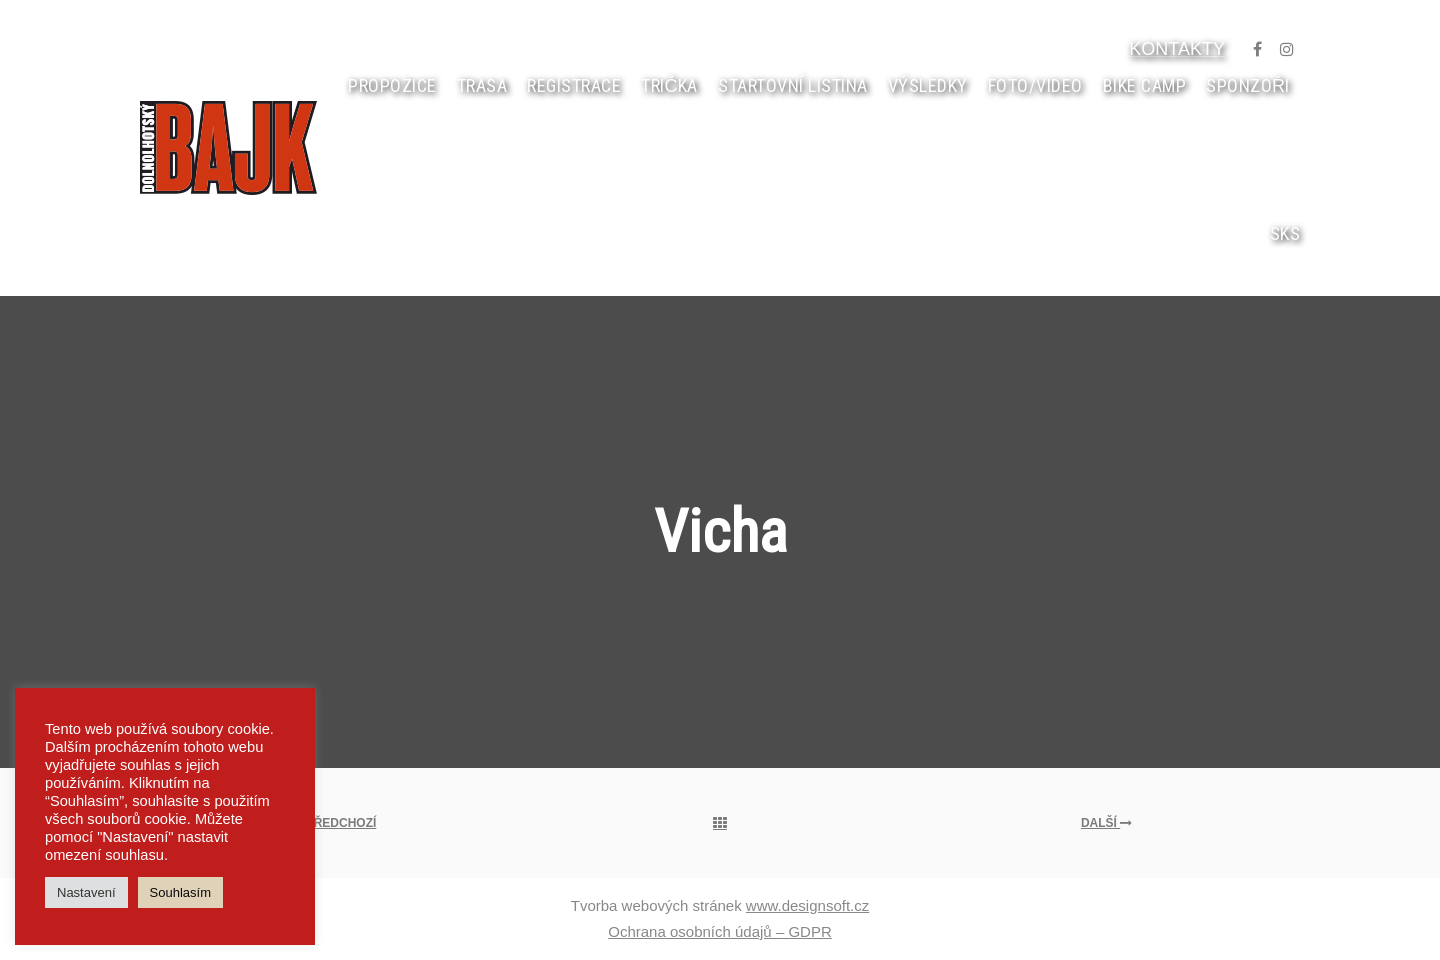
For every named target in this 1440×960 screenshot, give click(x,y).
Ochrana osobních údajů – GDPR (719, 931)
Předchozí (333, 823)
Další (1106, 823)
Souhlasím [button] (180, 892)
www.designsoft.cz (807, 905)
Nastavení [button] (86, 892)
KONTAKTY (1177, 49)
